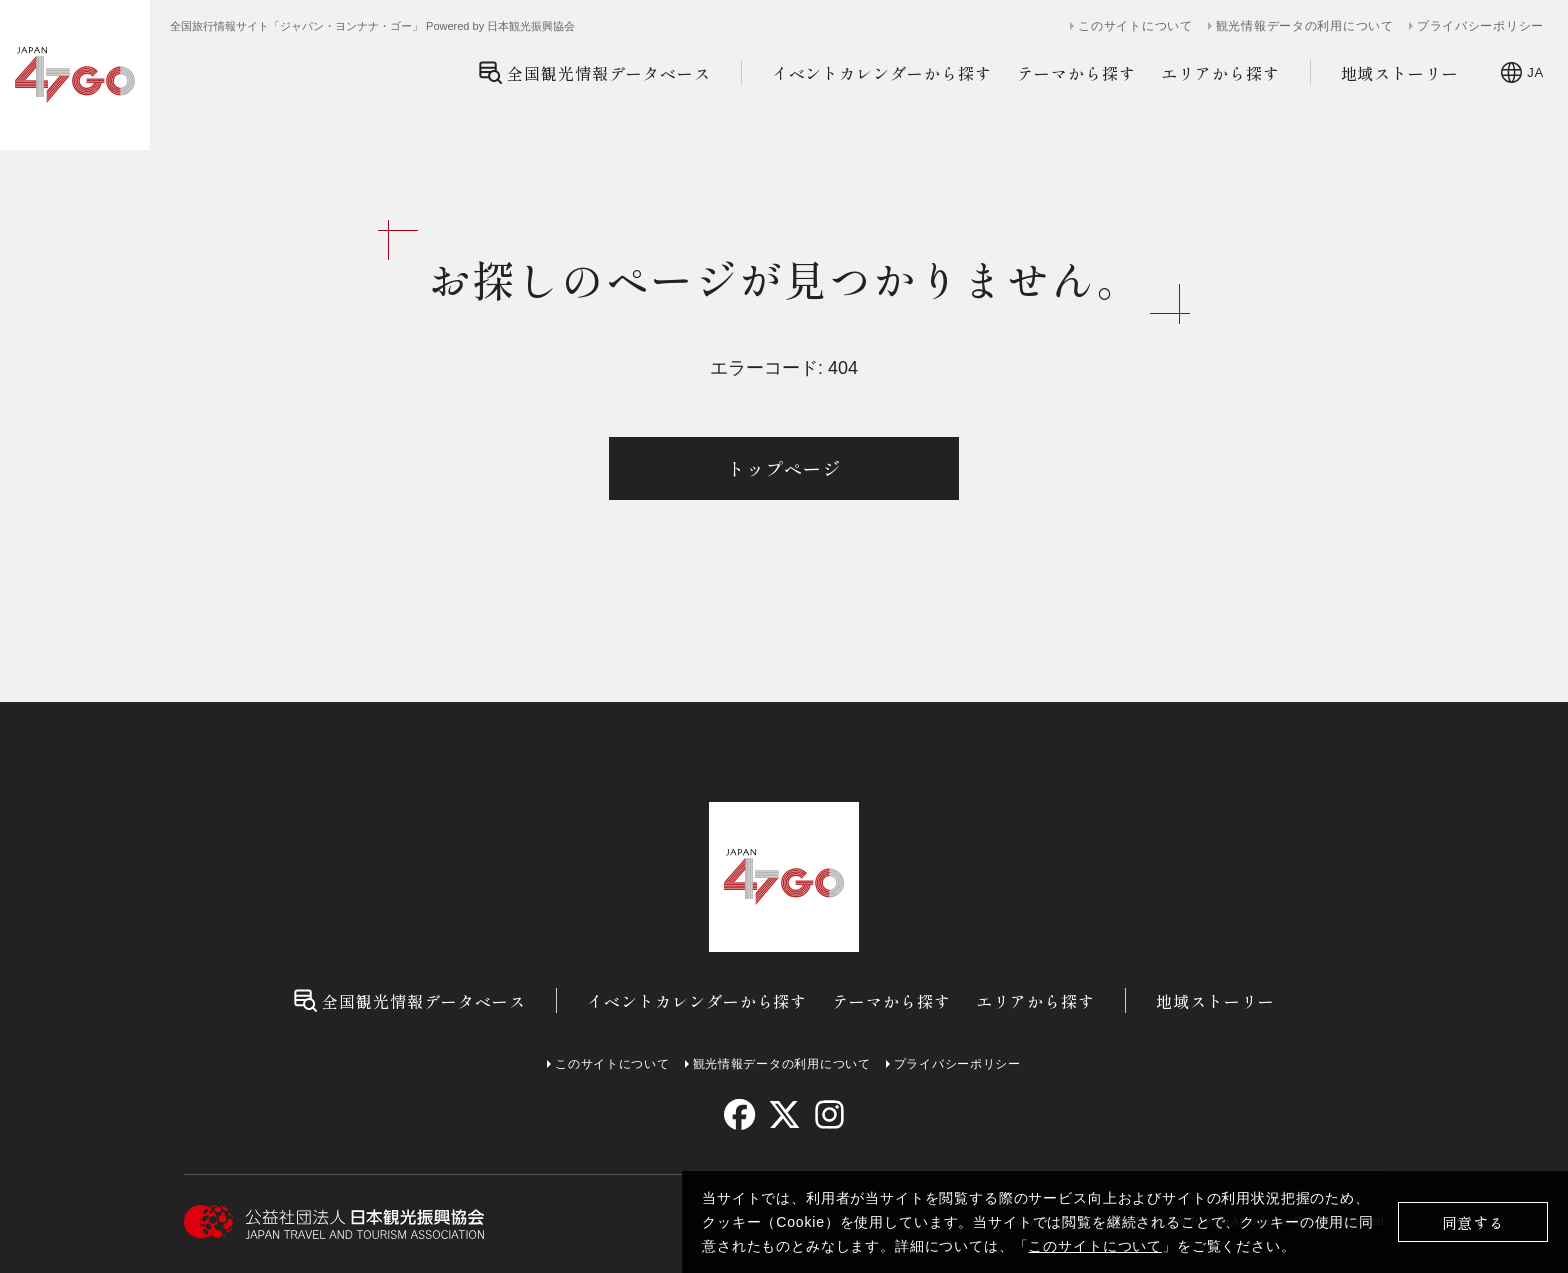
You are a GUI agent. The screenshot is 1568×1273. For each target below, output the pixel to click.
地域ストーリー (1400, 73)
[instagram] (828, 1114)
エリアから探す (1220, 73)
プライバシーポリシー (1480, 26)
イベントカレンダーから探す (882, 73)
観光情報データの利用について (1305, 26)
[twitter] (784, 1114)
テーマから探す (1076, 73)
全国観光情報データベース (594, 72)
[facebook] (739, 1114)
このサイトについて (1095, 1246)
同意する (1473, 1222)
